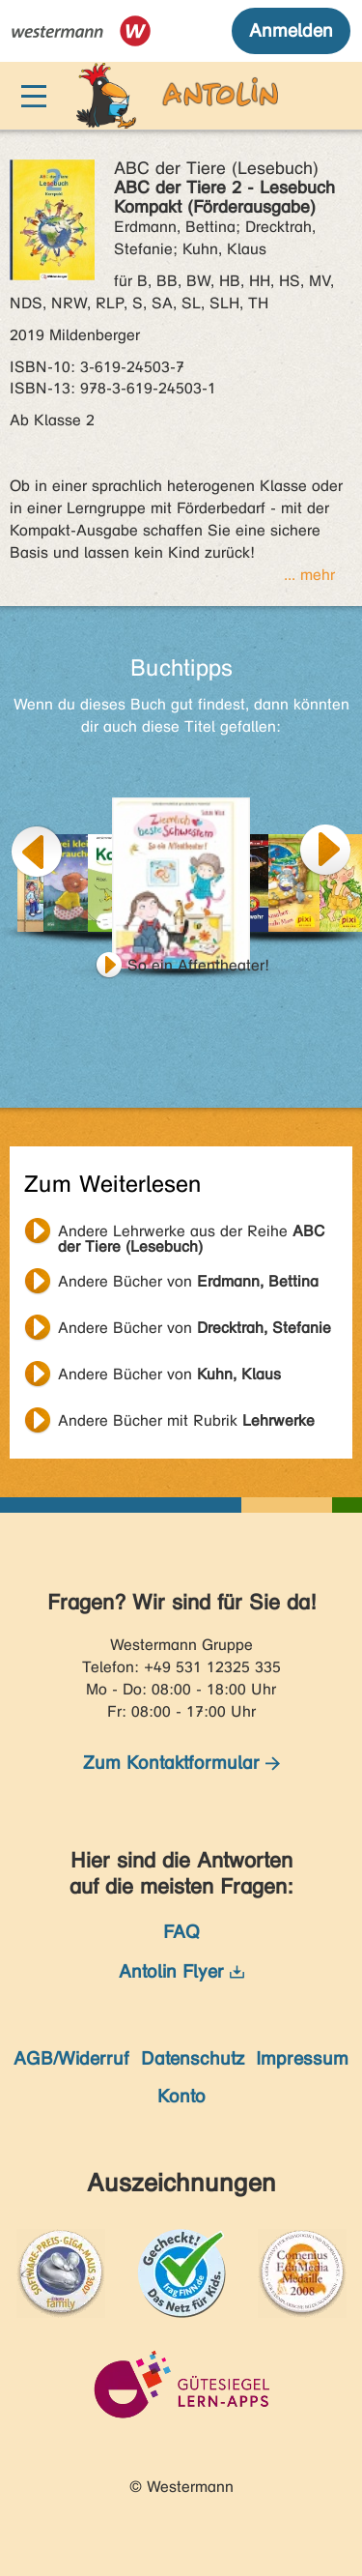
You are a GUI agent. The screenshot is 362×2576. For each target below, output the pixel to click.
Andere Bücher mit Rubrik (186, 1420)
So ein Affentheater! (198, 965)
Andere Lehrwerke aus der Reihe (191, 1233)
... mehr (309, 574)
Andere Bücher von (188, 1281)
